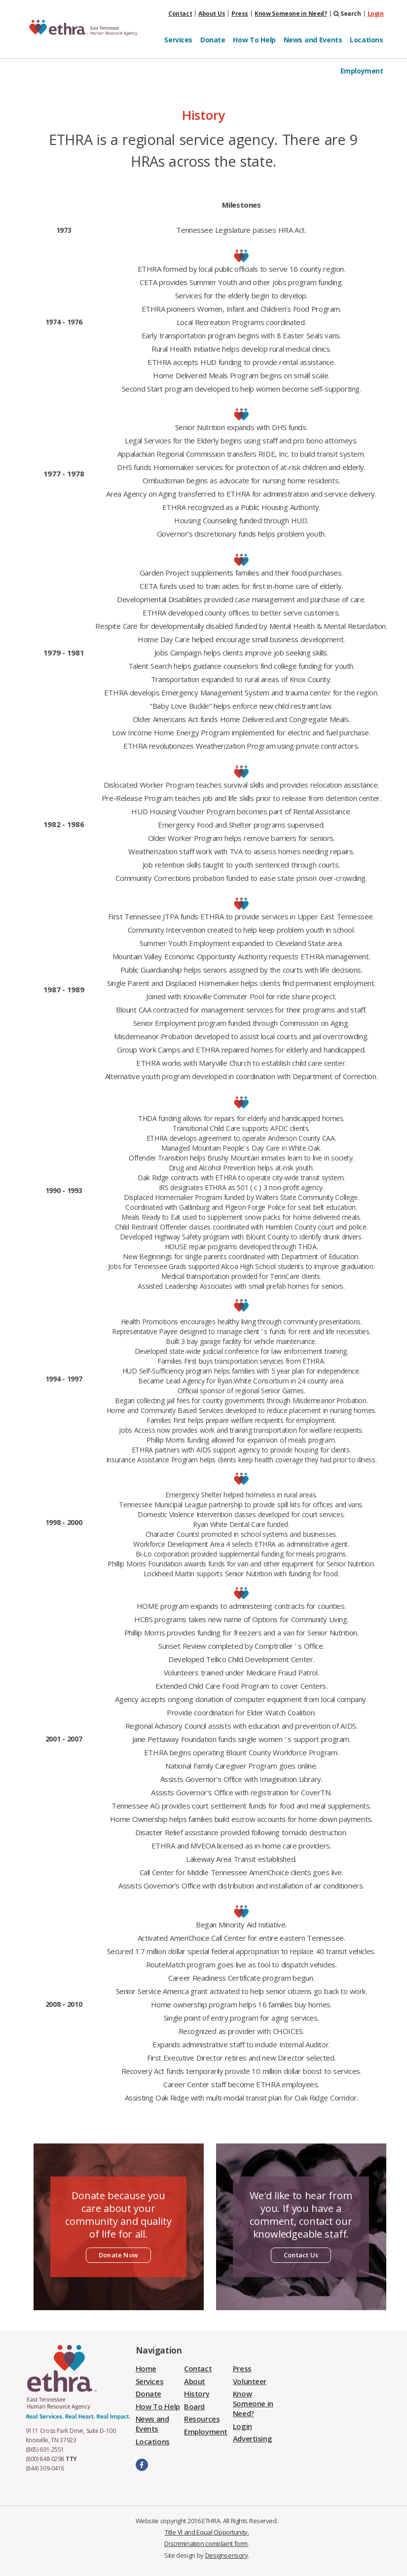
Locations (366, 39)
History (196, 2393)
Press (239, 13)
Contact (180, 13)
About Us (211, 13)
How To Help (254, 39)
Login (376, 13)
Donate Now (118, 2254)
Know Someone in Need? (291, 13)
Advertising (252, 2438)
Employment (361, 70)
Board (194, 2406)
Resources (202, 2419)
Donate (212, 39)
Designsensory (226, 2555)
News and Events (313, 39)
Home (146, 2368)
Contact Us (301, 2254)
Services (178, 39)
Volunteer (249, 2381)
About (194, 2381)
